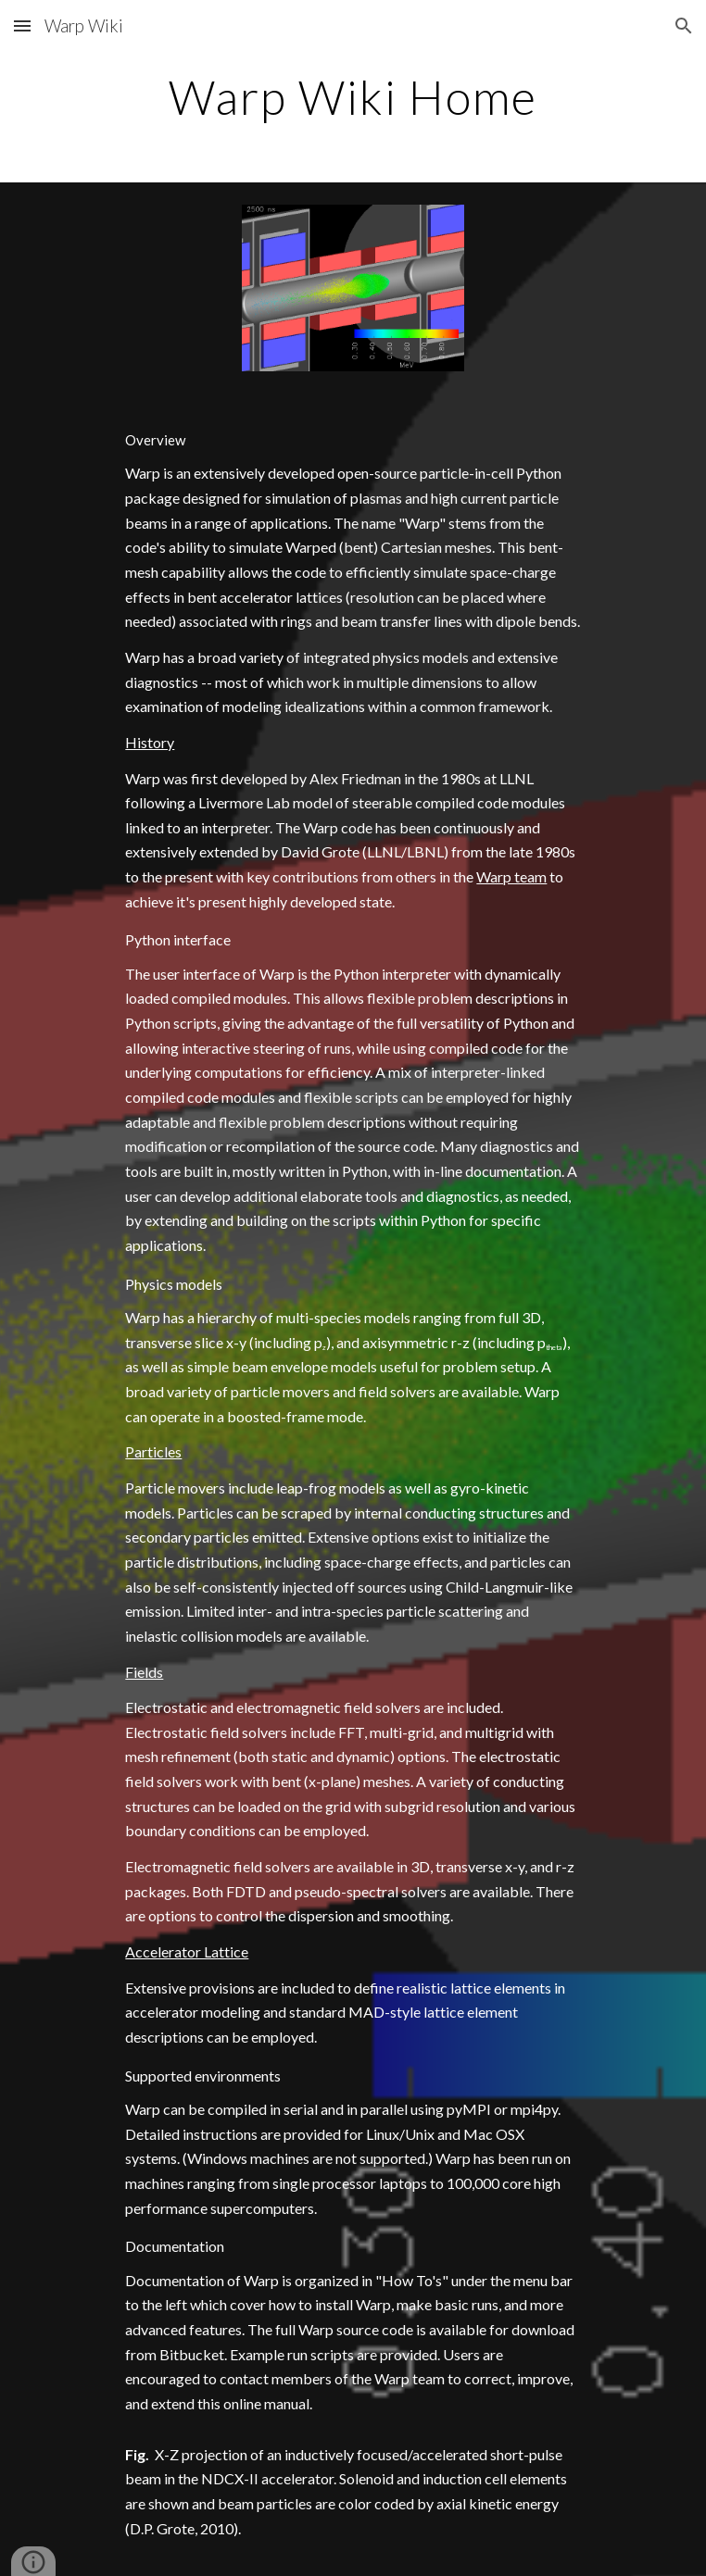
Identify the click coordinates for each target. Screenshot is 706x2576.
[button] (22, 25)
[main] (352, 97)
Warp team (511, 876)
